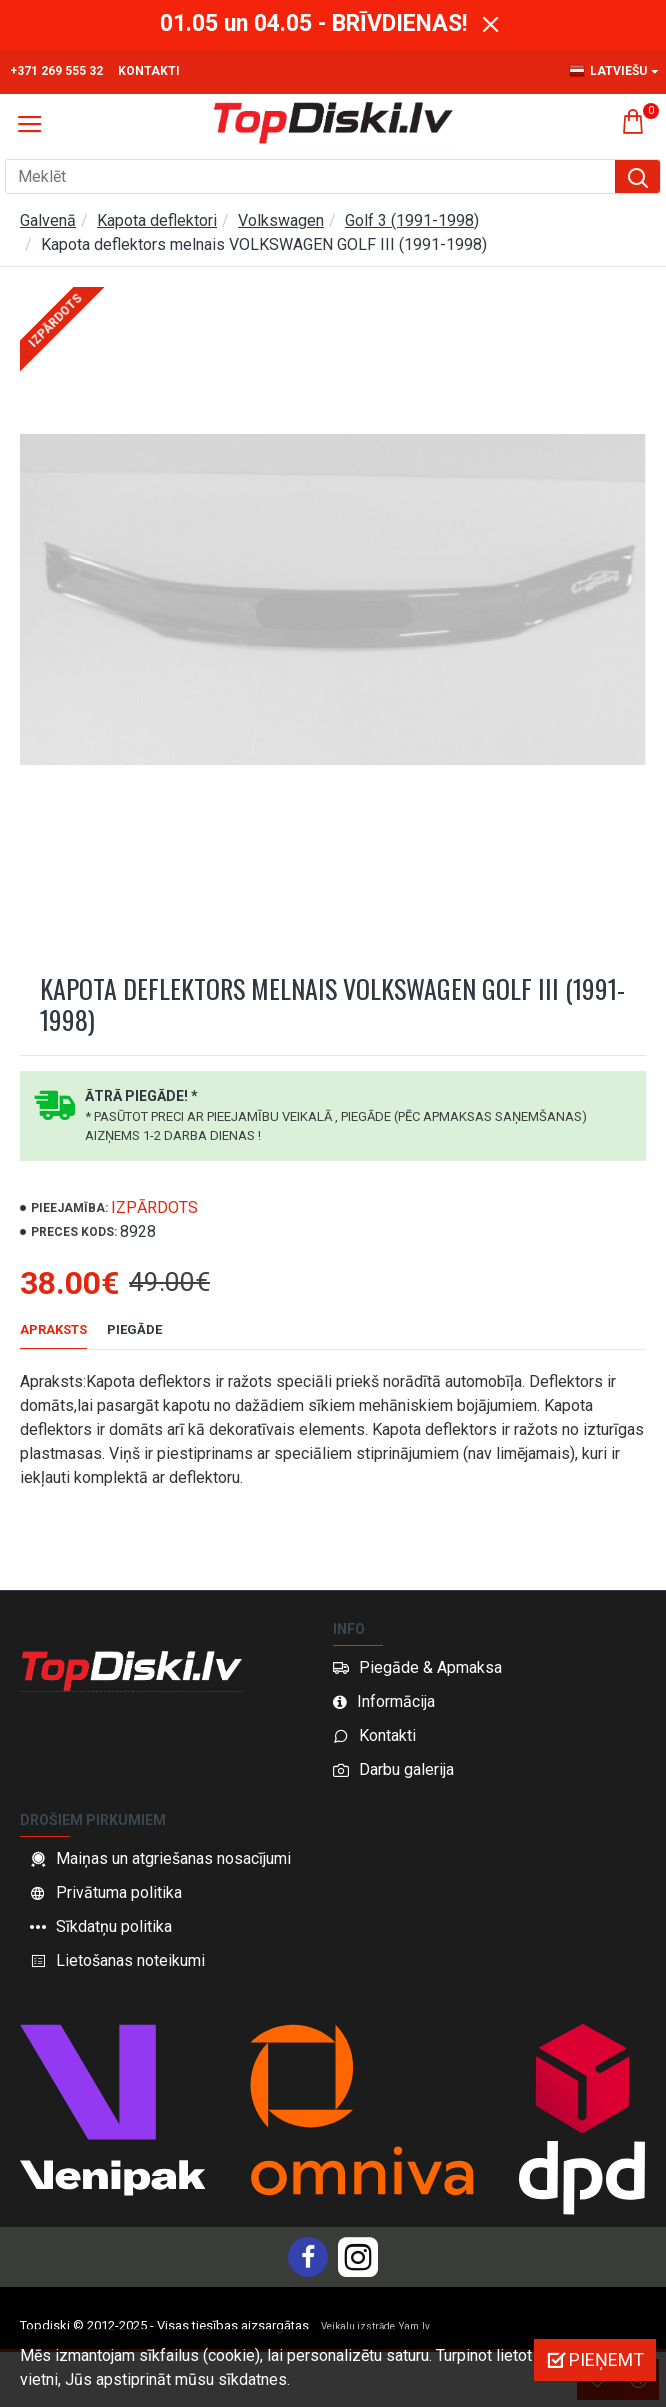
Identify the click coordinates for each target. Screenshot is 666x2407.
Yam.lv (414, 2326)
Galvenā (48, 220)
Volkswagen (281, 220)
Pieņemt (606, 2359)
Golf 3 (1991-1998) (412, 220)
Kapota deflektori (157, 220)
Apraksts (53, 1329)
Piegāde (134, 1329)
